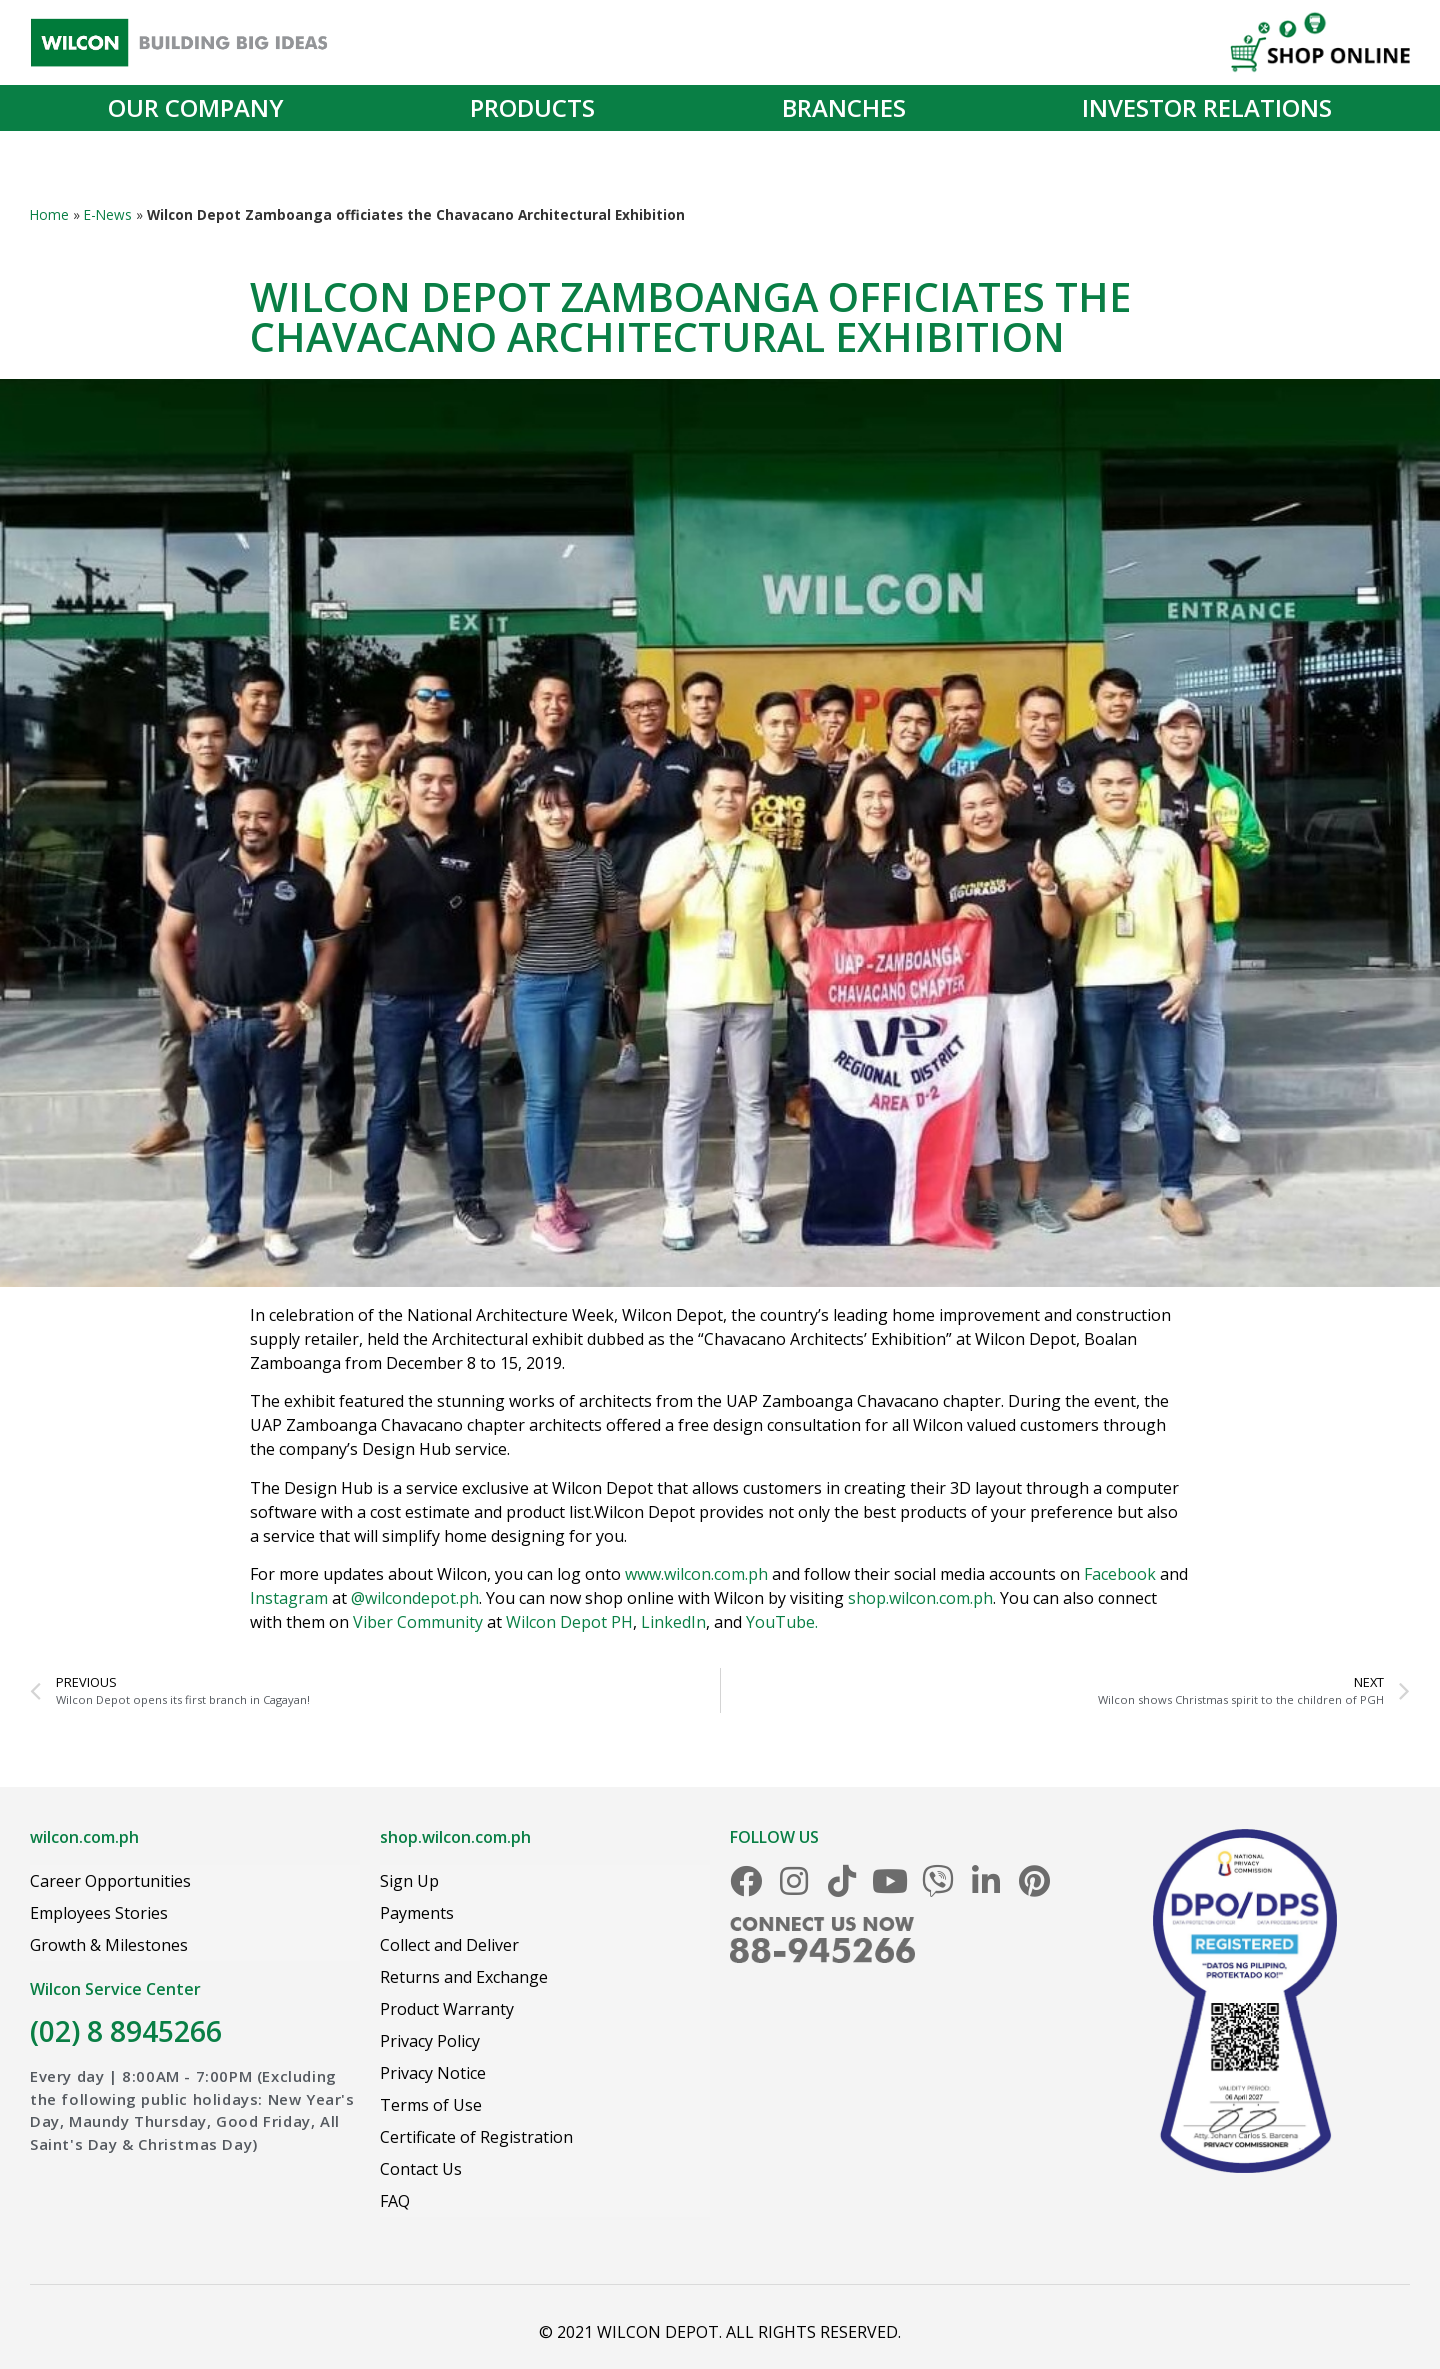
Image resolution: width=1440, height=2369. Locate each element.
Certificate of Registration (476, 2137)
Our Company (201, 107)
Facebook (1120, 1574)
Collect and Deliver (449, 1945)
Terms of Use (431, 2105)
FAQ (395, 2201)
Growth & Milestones (109, 1945)
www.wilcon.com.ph (696, 1574)
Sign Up (409, 1881)
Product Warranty (447, 2009)
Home (49, 214)
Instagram (289, 1598)
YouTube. (782, 1622)
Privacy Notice (433, 2073)
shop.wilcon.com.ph (920, 1598)
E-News (108, 214)
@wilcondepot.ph (415, 1598)
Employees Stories (99, 1913)
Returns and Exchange (464, 1977)
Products (537, 107)
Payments (417, 1913)
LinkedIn (673, 1622)
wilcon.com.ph (84, 1837)
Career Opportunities (110, 1881)
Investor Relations (1207, 107)
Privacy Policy (430, 2041)
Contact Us (421, 2169)
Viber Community (418, 1622)
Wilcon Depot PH (569, 1622)
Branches (844, 107)
